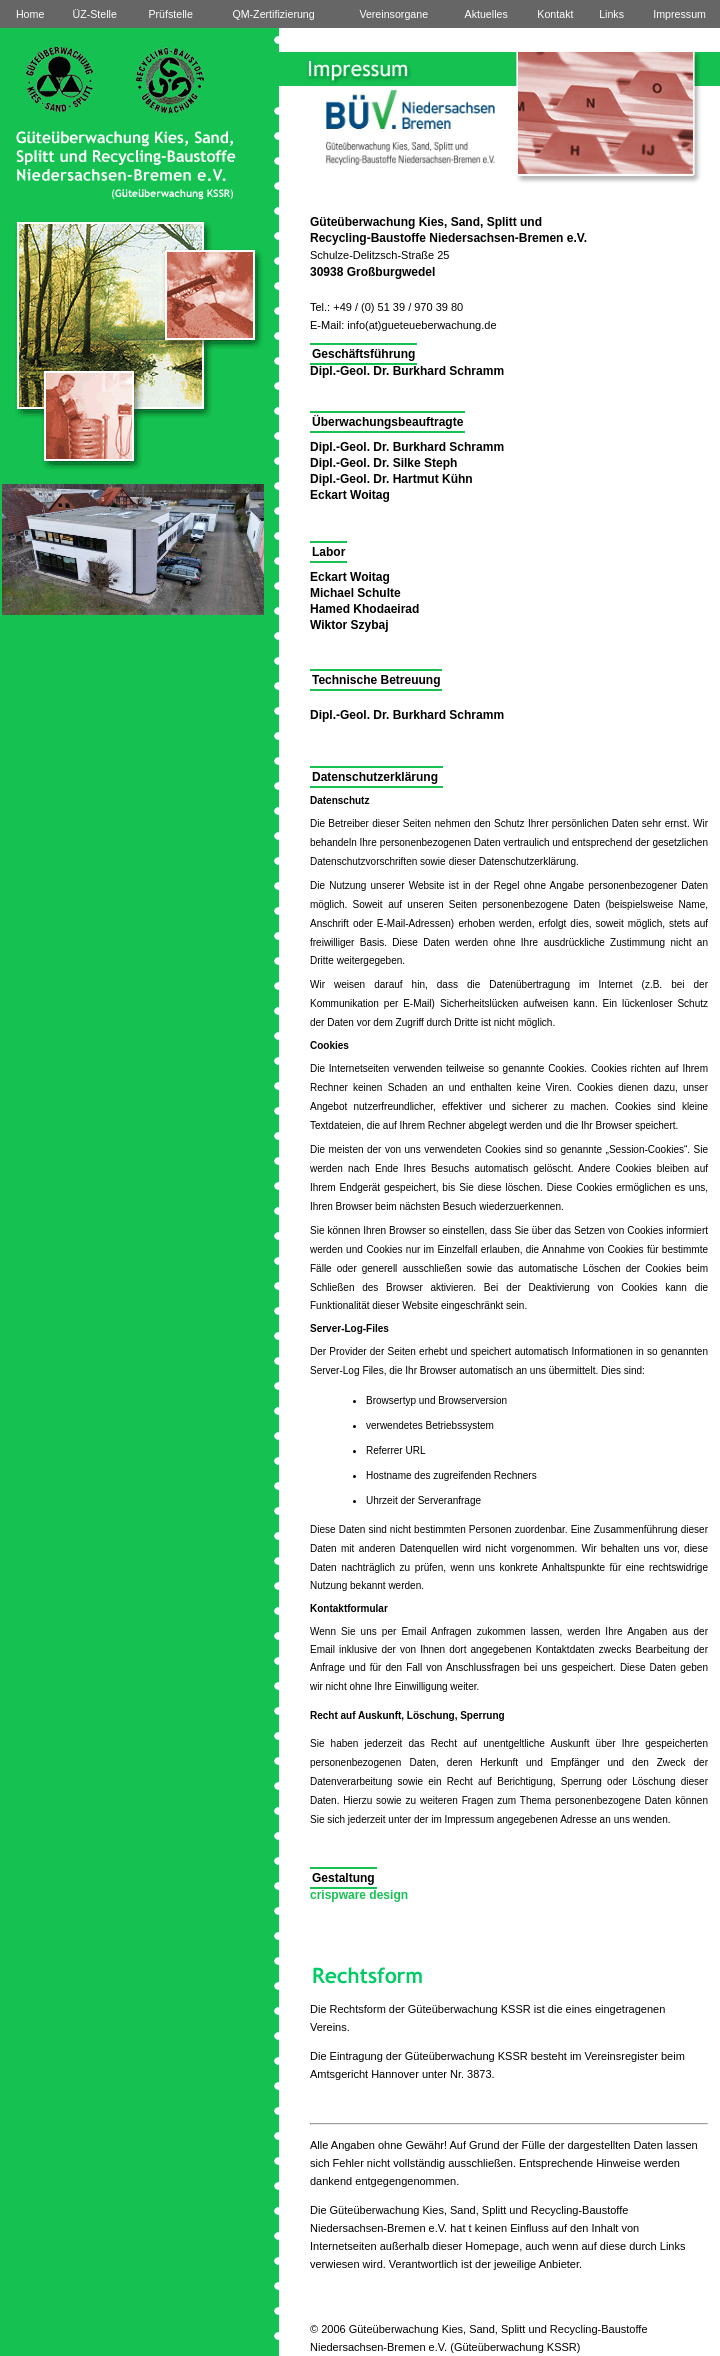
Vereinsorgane (393, 14)
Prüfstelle (170, 14)
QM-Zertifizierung (273, 14)
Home (30, 14)
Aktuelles (486, 14)
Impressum (679, 14)
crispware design (359, 1895)
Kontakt (555, 14)
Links (611, 14)
